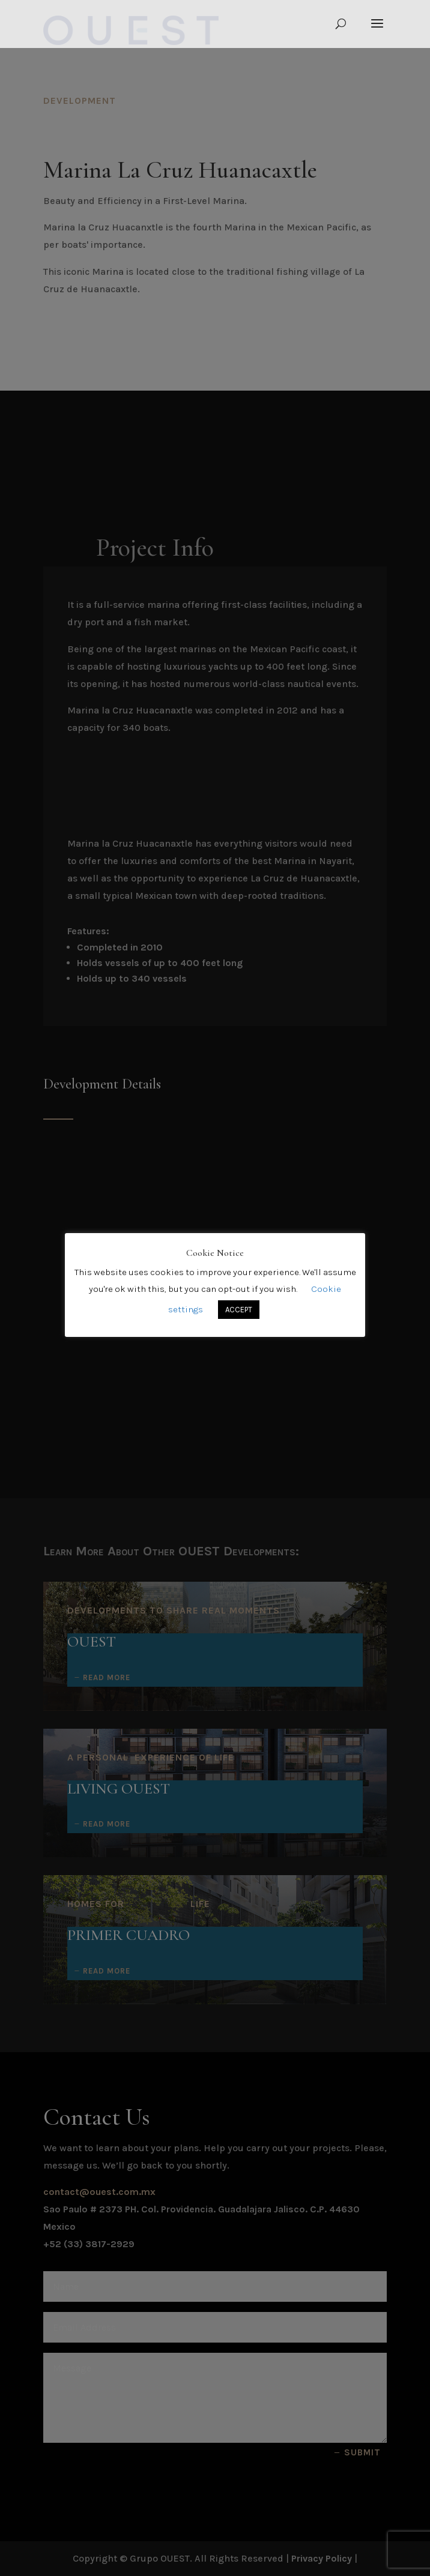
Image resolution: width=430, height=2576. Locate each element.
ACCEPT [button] (238, 1309)
